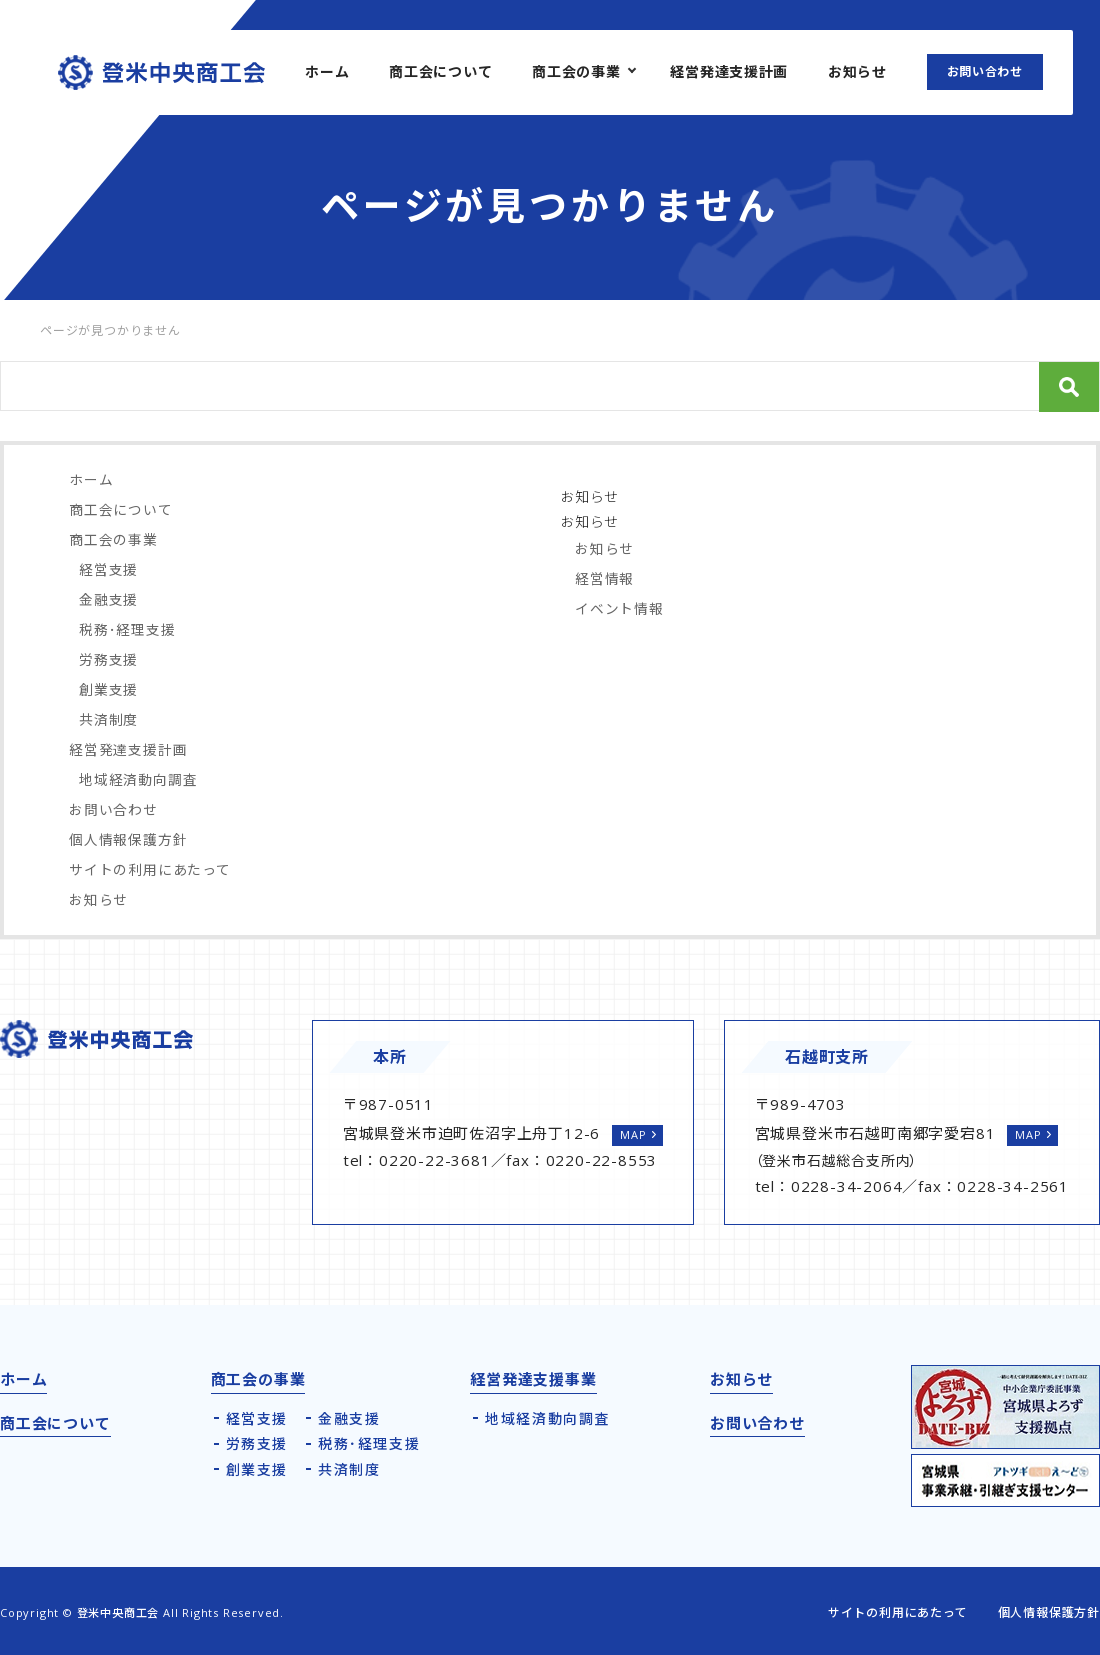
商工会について (440, 71)
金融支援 (108, 599)
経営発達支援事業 (533, 1379)
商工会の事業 (576, 71)
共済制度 (108, 719)
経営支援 (108, 569)
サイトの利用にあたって (150, 869)
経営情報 (604, 578)
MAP (633, 1134)
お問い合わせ (985, 71)
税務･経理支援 (127, 629)
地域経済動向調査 (138, 779)
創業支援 (108, 689)
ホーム (327, 71)
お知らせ (857, 71)
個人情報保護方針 (128, 839)
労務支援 (108, 659)
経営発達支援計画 (729, 71)
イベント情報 (619, 608)
